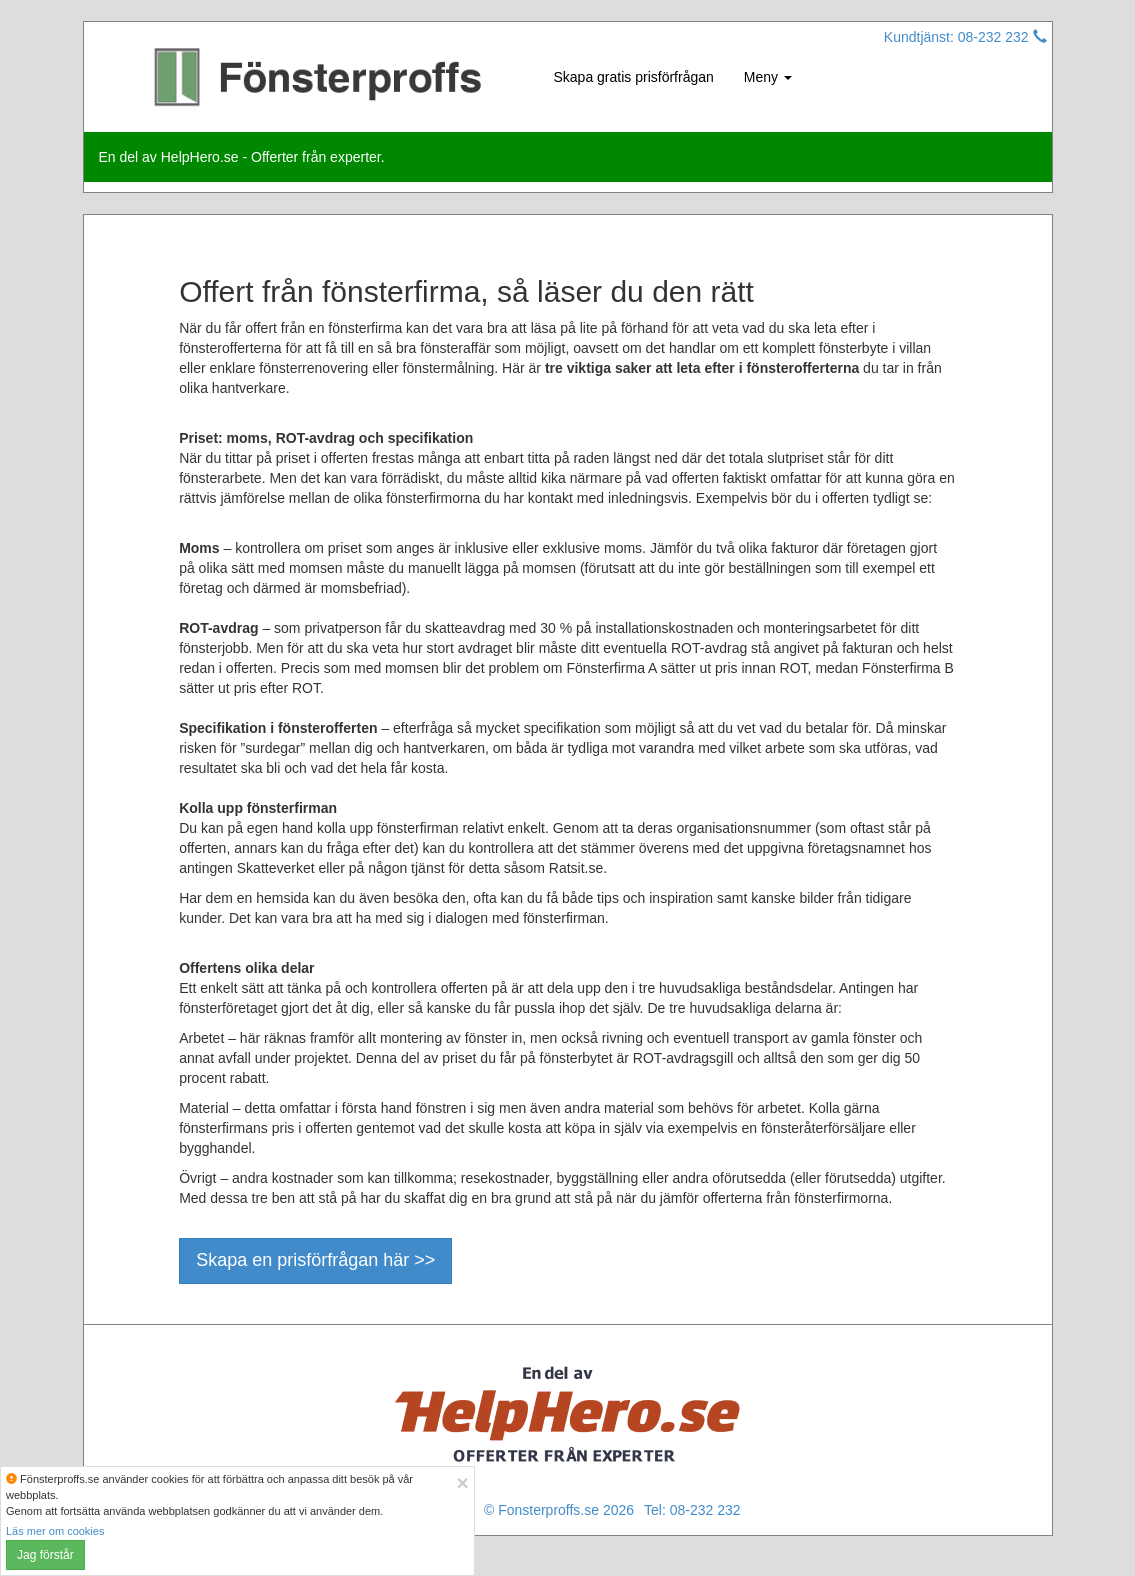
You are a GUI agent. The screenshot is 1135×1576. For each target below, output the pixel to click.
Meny (768, 77)
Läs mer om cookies (55, 1531)
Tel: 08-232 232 (692, 1510)
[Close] (462, 1482)
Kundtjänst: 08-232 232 (965, 37)
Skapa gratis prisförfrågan (634, 77)
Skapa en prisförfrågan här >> (315, 1260)
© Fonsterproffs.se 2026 (559, 1510)
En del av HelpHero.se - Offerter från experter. (242, 157)
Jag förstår (45, 1555)
